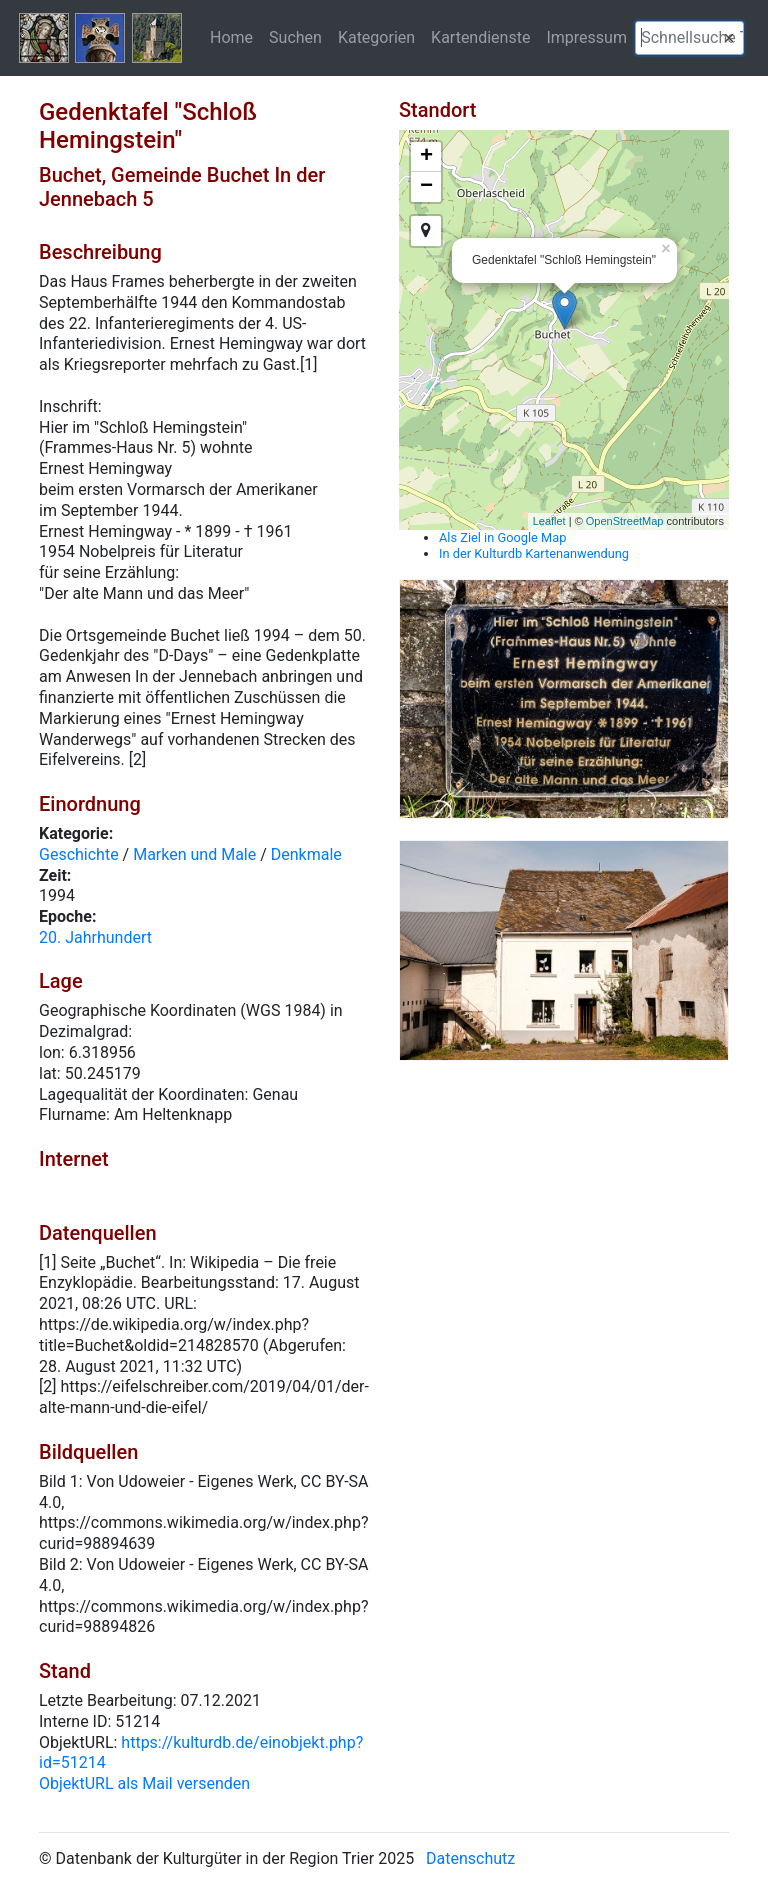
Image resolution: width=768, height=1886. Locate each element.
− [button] (426, 187)
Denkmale (306, 854)
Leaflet (549, 521)
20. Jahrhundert (95, 937)
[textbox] (689, 38)
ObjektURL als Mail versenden (144, 1783)
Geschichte (79, 854)
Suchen (295, 37)
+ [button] (426, 157)
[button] (729, 38)
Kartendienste (480, 37)
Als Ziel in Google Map (502, 537)
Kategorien (376, 37)
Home (231, 37)
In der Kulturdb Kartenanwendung (534, 553)
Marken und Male (194, 854)
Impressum (586, 37)
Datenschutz (470, 1858)
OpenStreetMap (625, 521)
